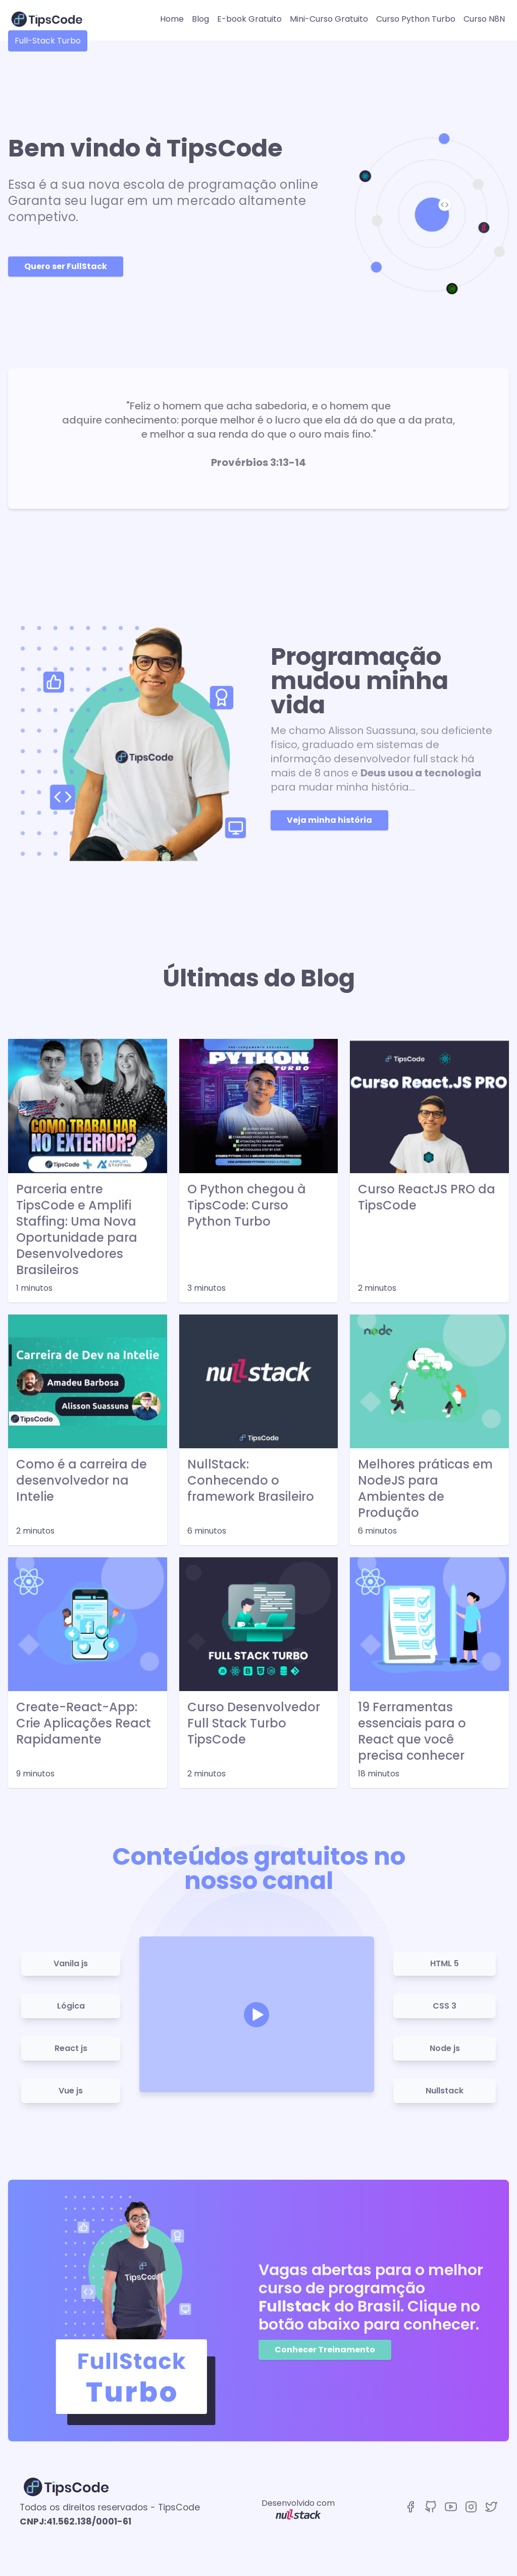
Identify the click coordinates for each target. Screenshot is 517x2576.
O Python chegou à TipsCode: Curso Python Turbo (246, 1205)
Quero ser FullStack (65, 266)
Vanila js (71, 1963)
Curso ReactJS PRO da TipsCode (426, 1197)
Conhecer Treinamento (325, 2349)
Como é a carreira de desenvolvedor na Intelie (81, 1480)
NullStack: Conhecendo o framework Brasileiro (250, 1480)
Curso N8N (484, 19)
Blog (200, 19)
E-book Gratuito (249, 19)
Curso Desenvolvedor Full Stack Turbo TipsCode (253, 1723)
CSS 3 (444, 2006)
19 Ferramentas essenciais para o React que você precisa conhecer (412, 1731)
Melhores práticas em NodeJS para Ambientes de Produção (425, 1488)
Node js (445, 2048)
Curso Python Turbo (415, 19)
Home (172, 19)
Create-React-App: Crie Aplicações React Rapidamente (83, 1723)
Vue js (71, 2090)
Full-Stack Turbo (48, 40)
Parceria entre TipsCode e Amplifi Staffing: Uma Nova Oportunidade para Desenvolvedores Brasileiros (76, 1229)
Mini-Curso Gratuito (329, 19)
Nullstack (444, 2090)
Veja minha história (329, 820)
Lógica (71, 2006)
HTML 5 (444, 1963)
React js (71, 2048)
